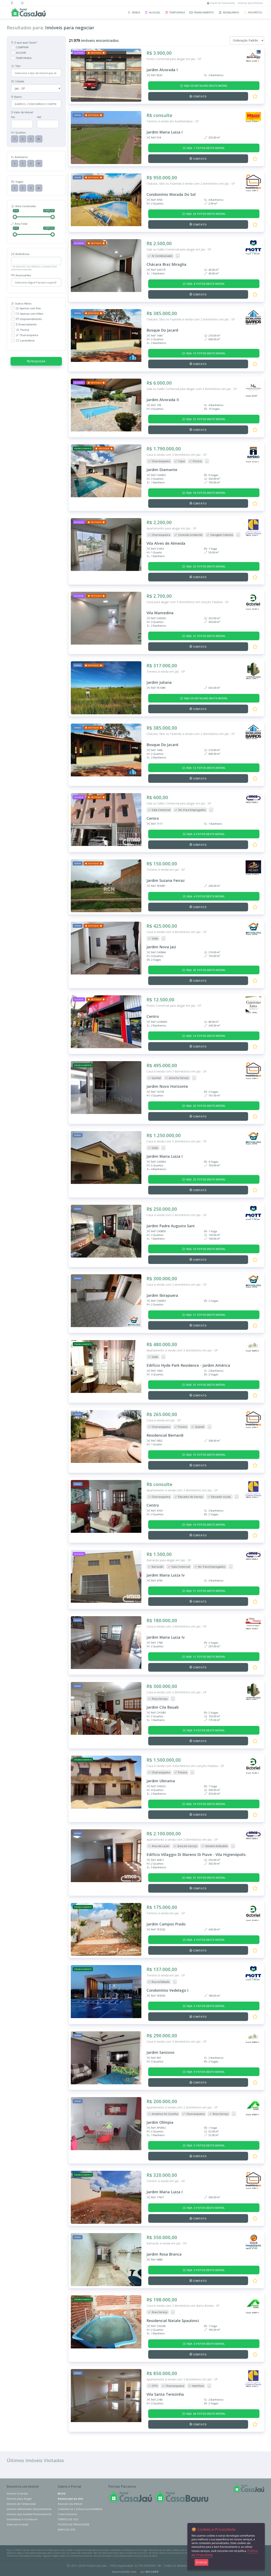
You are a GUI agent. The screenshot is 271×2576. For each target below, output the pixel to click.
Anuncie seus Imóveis (250, 3)
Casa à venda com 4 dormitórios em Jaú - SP (177, 932)
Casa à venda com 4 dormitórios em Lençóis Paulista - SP (185, 1766)
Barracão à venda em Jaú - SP (167, 2243)
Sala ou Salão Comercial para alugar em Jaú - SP (179, 249)
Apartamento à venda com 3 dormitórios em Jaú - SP (182, 1350)
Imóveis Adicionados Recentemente (29, 2509)
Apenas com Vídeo (29, 313)
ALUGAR (21, 52)
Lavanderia (25, 340)
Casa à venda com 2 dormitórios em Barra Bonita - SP (183, 2306)
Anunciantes (21, 275)
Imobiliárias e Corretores (22, 2519)
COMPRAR (22, 47)
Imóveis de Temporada (21, 2504)
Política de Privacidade (74, 2524)
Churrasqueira (27, 335)
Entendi (201, 2562)
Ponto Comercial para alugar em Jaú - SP (174, 59)
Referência (20, 254)
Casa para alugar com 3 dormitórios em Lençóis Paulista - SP (188, 602)
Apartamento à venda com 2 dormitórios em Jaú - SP (182, 1839)
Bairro (16, 97)
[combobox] (36, 73)
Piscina (22, 330)
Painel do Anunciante (221, 3)
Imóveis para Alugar (19, 2498)
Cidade (17, 81)
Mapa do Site (66, 2529)
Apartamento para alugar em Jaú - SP (171, 528)
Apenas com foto (28, 308)
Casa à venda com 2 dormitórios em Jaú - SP (177, 1215)
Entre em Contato (17, 2524)
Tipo (16, 66)
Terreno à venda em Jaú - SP (166, 671)
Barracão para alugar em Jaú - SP (169, 1560)
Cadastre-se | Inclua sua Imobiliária (80, 2509)
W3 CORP (152, 2572)
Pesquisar (36, 361)
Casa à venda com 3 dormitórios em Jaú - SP (177, 455)
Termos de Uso (68, 2519)
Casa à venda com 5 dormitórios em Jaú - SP (177, 1141)
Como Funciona (67, 2514)
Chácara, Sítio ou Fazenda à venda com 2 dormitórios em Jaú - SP (191, 183)
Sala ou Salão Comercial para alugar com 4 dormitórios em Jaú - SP (192, 389)
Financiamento (26, 324)
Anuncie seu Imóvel (70, 2504)
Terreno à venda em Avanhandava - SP (173, 121)
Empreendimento (29, 319)
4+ (38, 139)
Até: (39, 117)
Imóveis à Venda (17, 2493)
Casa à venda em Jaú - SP (164, 1420)
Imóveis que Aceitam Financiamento (29, 2514)
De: (13, 117)
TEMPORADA (24, 58)
